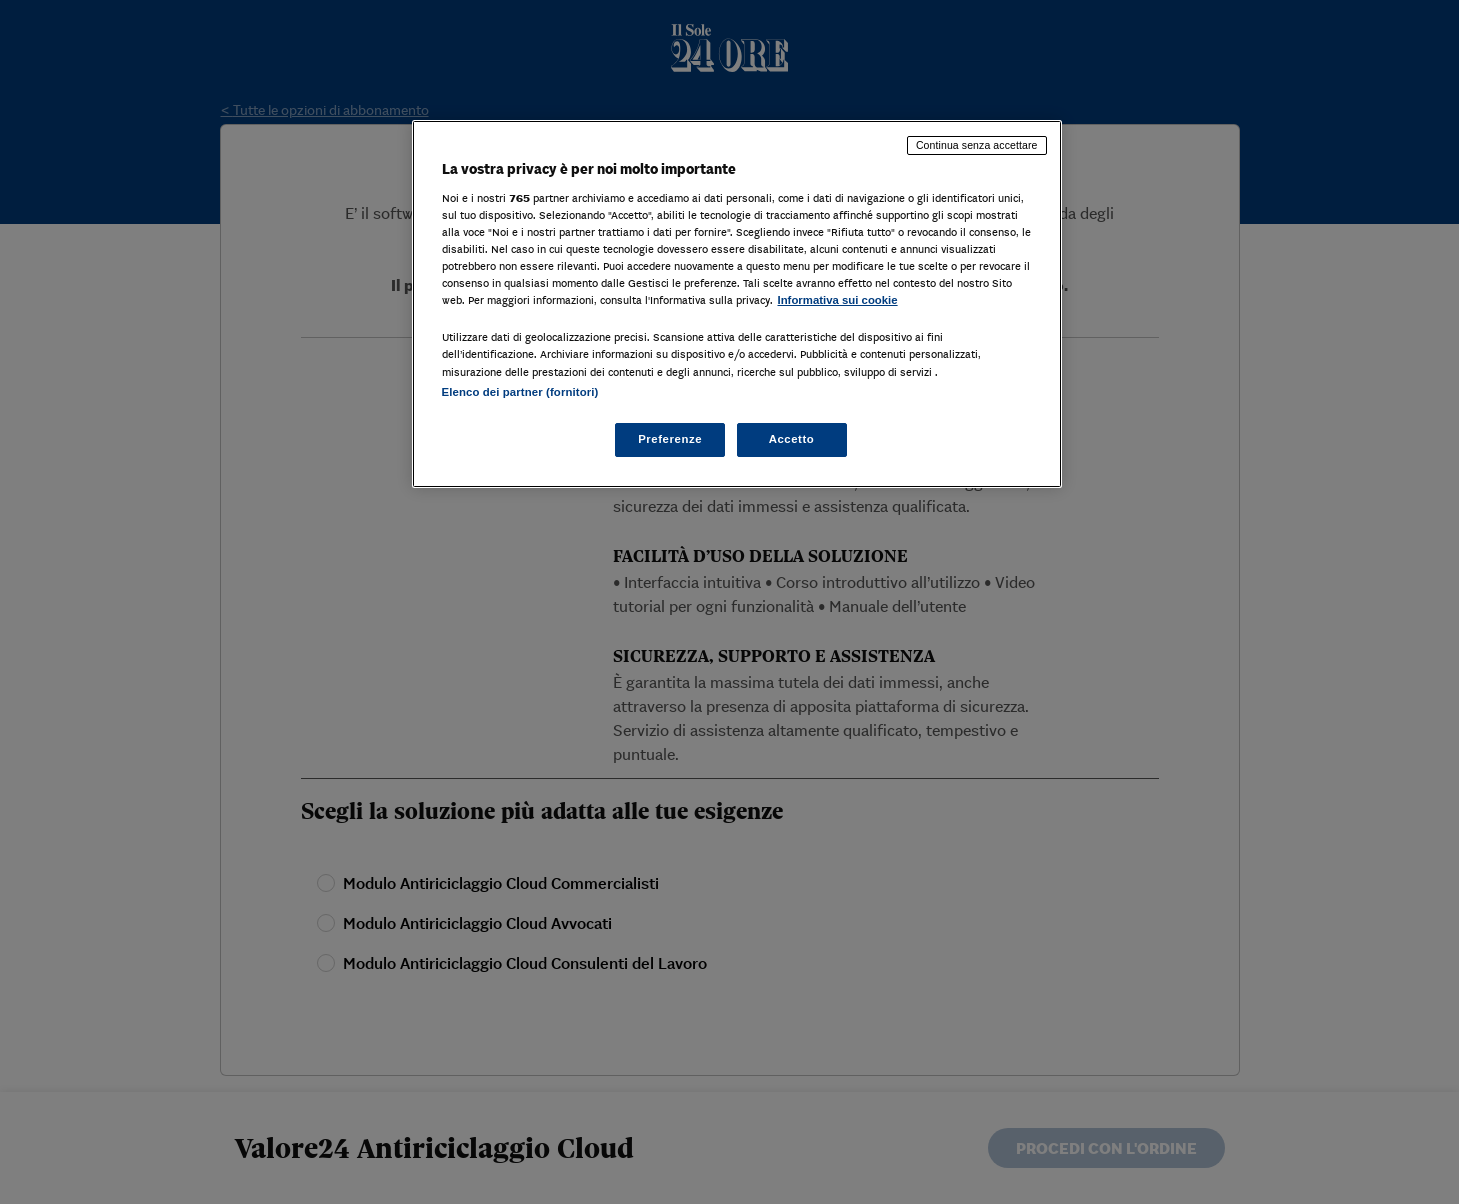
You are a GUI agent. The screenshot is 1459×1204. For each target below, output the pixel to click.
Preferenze (670, 439)
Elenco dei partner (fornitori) (520, 392)
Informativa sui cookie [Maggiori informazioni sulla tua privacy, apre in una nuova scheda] (838, 300)
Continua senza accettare (977, 145)
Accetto (792, 439)
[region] (737, 303)
